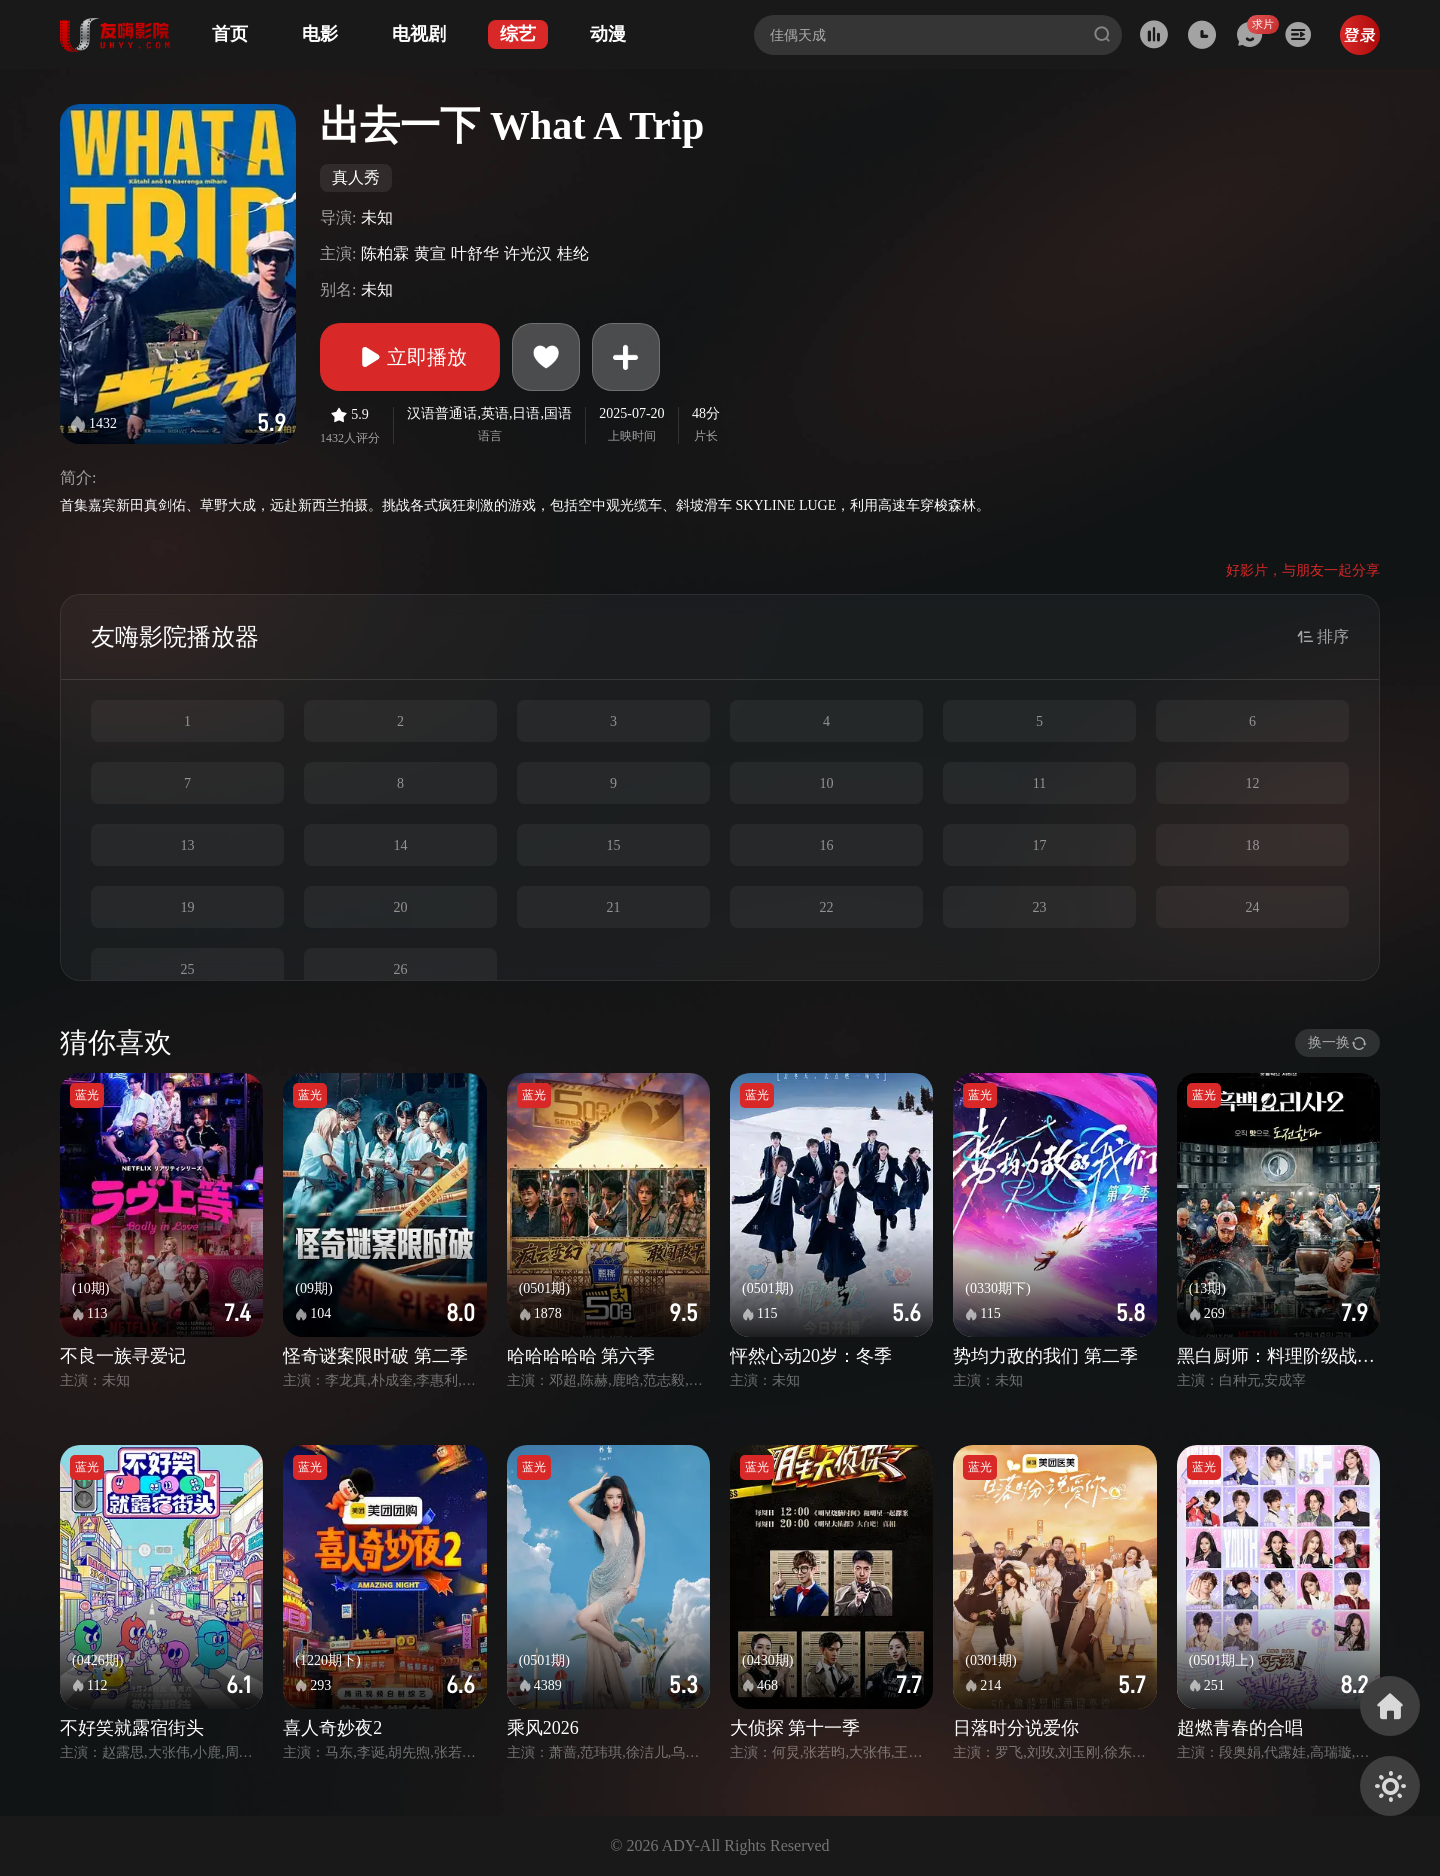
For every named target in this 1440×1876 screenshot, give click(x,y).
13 (188, 845)
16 (827, 845)
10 (827, 783)
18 (1253, 845)
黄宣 (430, 253)
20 (401, 907)
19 (188, 907)
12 (1253, 783)
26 (401, 969)
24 (1253, 907)
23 (1040, 907)
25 (188, 969)
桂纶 (573, 253)
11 (1039, 783)
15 (614, 845)
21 (614, 907)
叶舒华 (475, 253)
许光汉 (528, 253)
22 (827, 907)
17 (1040, 845)
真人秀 (356, 177)
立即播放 (410, 357)
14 (401, 845)
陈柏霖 (385, 253)
